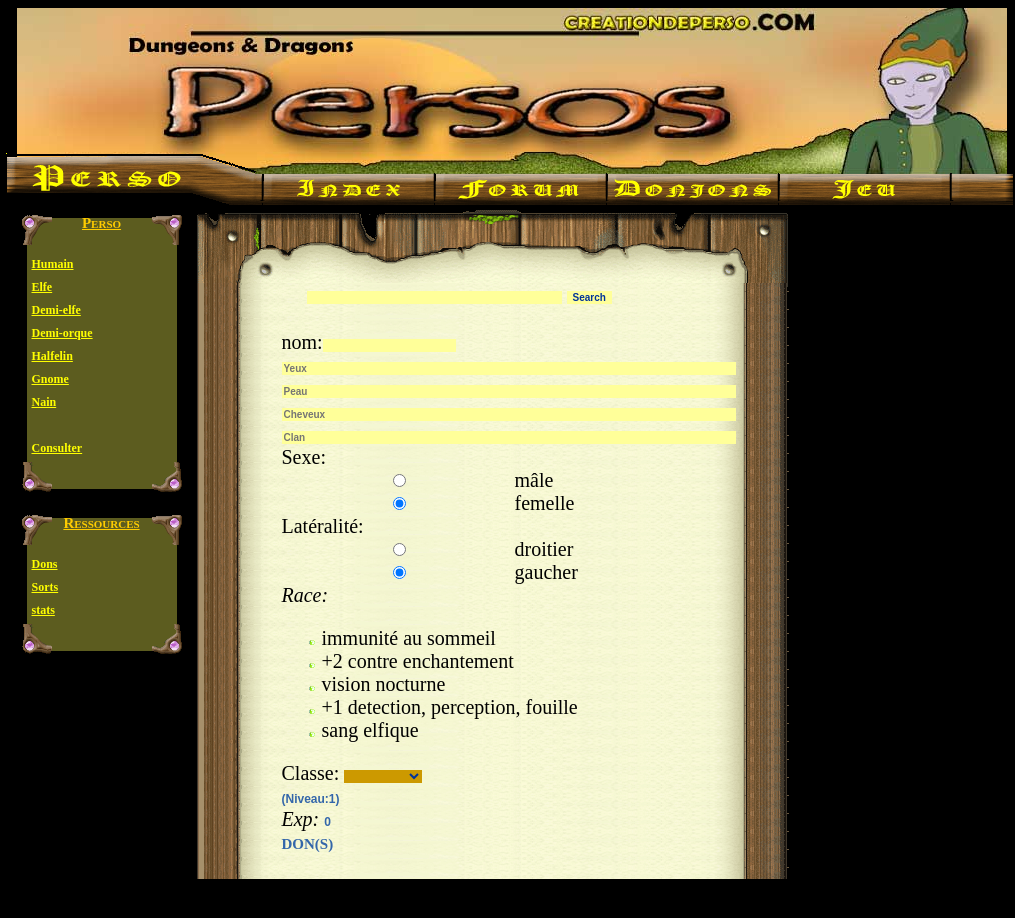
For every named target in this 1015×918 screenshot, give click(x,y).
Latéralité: (323, 526)
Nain (44, 402)
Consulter (57, 448)
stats (43, 610)
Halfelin (52, 356)
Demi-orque (62, 333)
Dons (45, 564)
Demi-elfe (56, 310)
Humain (53, 264)
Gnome (50, 379)
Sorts (45, 587)
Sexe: (304, 457)
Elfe (42, 287)
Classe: (311, 773)
